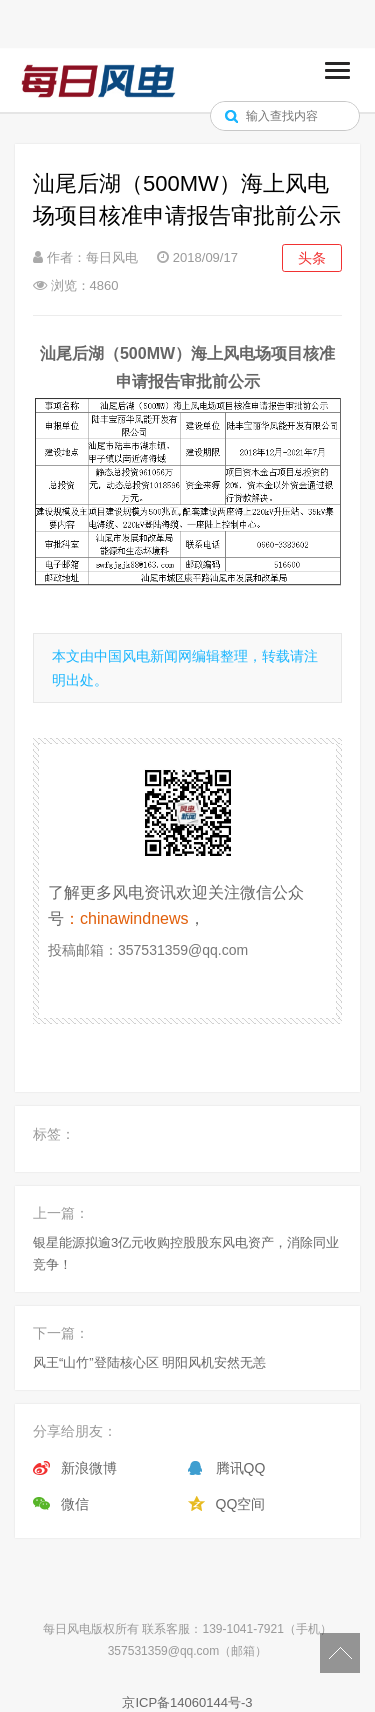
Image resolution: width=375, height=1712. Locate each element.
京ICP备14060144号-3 (187, 1702)
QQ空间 (241, 1504)
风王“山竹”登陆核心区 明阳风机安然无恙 (149, 1362)
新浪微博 (89, 1468)
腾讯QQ (241, 1468)
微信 (75, 1504)
